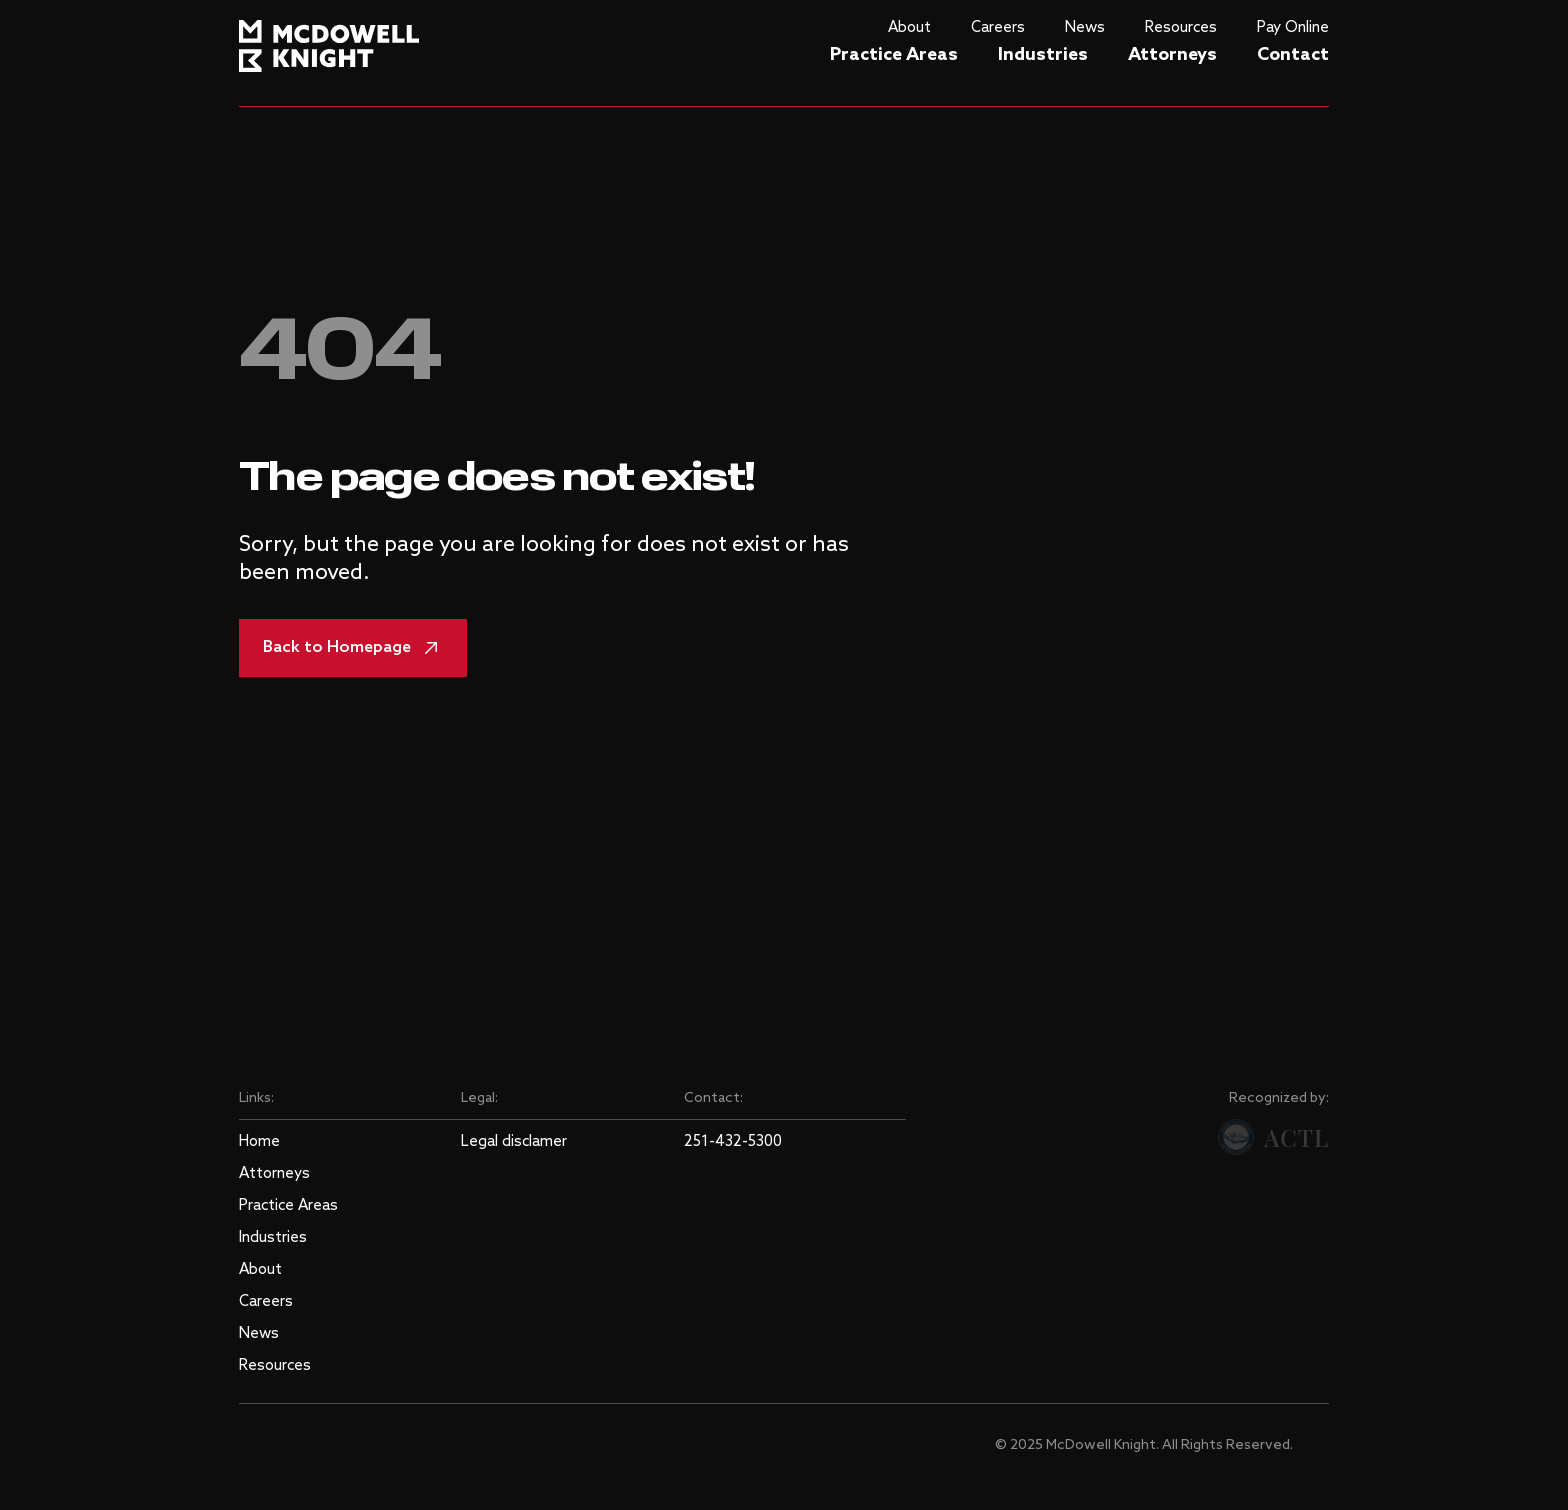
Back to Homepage (353, 648)
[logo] (329, 41)
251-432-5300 (733, 1142)
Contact (1293, 55)
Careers (998, 28)
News (1085, 28)
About (909, 28)
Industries (1043, 55)
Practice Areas (894, 55)
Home (259, 1142)
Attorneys (1172, 55)
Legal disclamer (514, 1142)
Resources (1181, 28)
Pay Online (1293, 28)
